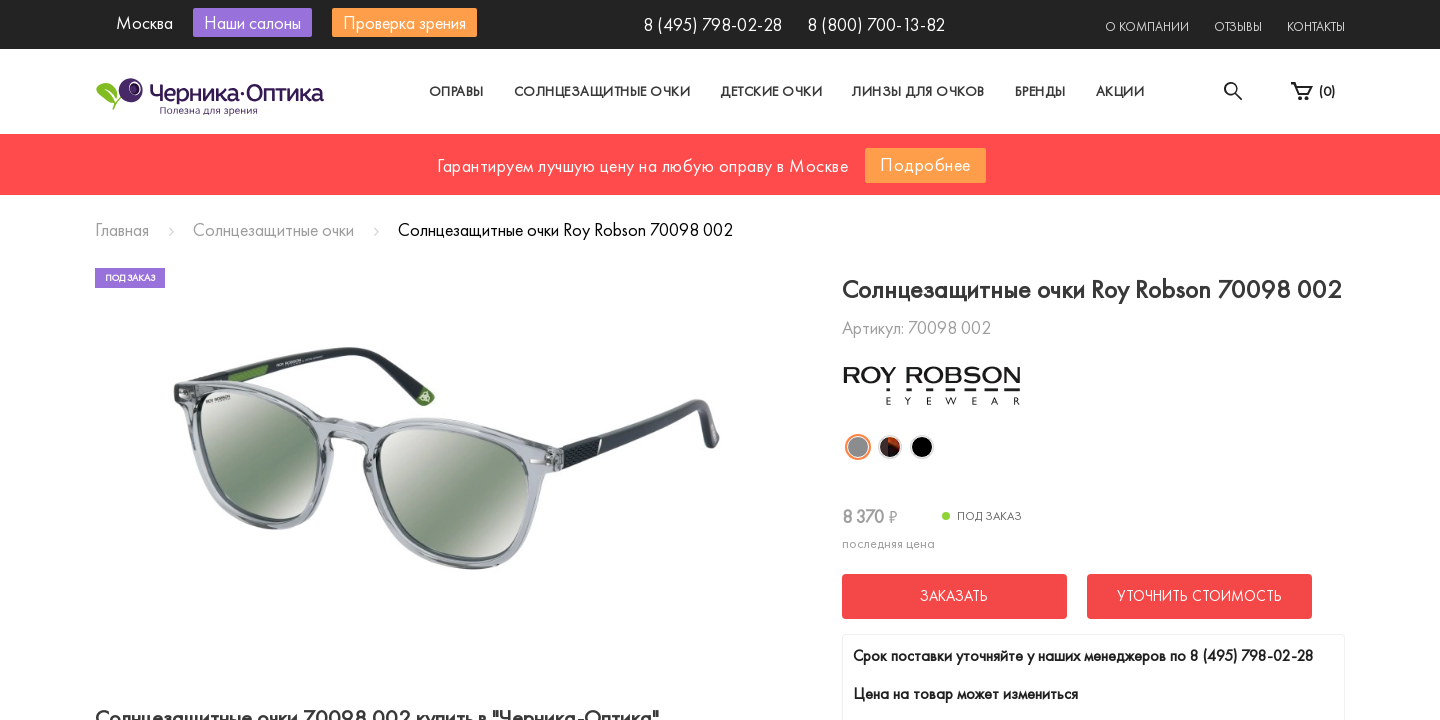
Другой (810, 153)
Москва (534, 153)
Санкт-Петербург (673, 153)
